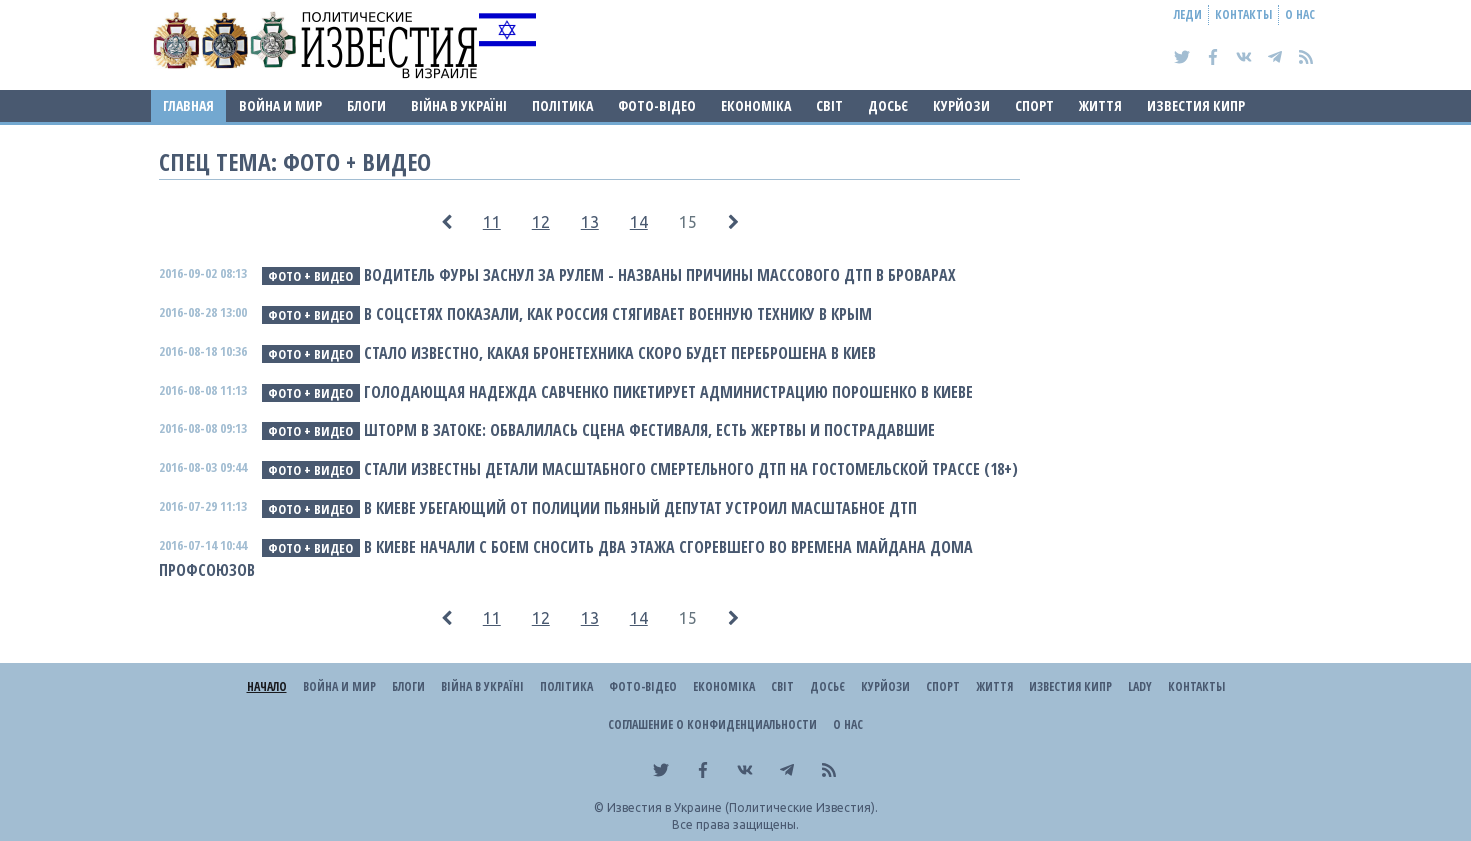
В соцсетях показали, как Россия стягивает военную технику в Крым (618, 314)
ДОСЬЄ (888, 105)
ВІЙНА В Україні (459, 105)
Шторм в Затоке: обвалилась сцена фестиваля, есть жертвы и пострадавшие (649, 430)
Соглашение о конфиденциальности (712, 724)
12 (541, 222)
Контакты (1243, 14)
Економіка (756, 105)
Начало (267, 686)
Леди (1188, 14)
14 (639, 222)
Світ (829, 105)
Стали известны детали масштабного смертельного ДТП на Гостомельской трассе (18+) (691, 469)
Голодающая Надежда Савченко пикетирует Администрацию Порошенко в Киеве (668, 392)
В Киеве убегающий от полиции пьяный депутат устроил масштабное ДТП (640, 508)
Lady (1140, 686)
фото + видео (310, 276)
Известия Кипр (1196, 105)
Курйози (961, 105)
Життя (1100, 105)
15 (688, 222)
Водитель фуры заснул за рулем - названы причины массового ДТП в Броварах (660, 275)
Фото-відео (657, 105)
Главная (188, 105)
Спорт (1034, 105)
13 (590, 222)
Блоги (366, 105)
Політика (562, 105)
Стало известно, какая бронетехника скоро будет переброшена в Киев (620, 353)
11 (492, 222)
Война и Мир (280, 105)
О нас (1300, 14)
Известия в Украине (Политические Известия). (742, 807)
